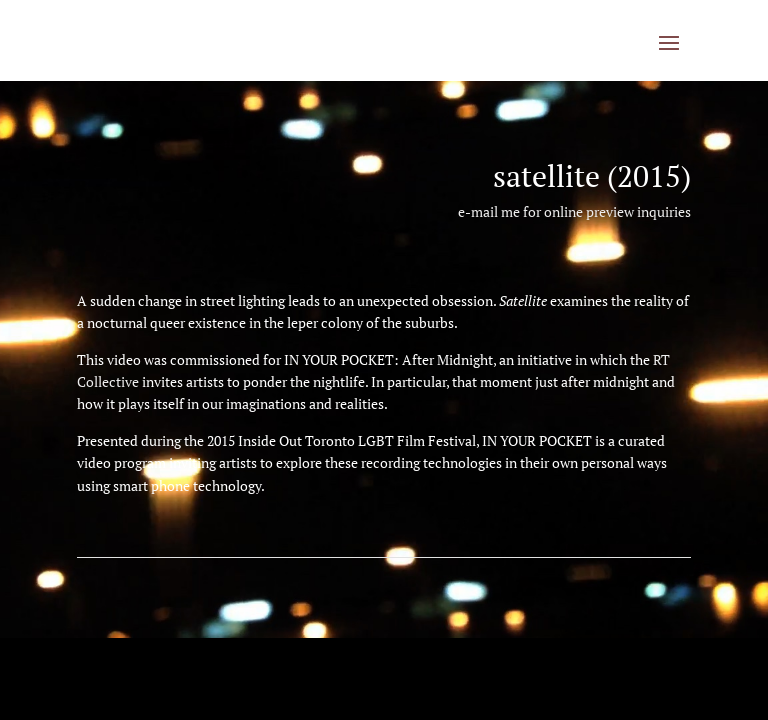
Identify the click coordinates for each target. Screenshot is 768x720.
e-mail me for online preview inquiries (574, 211)
